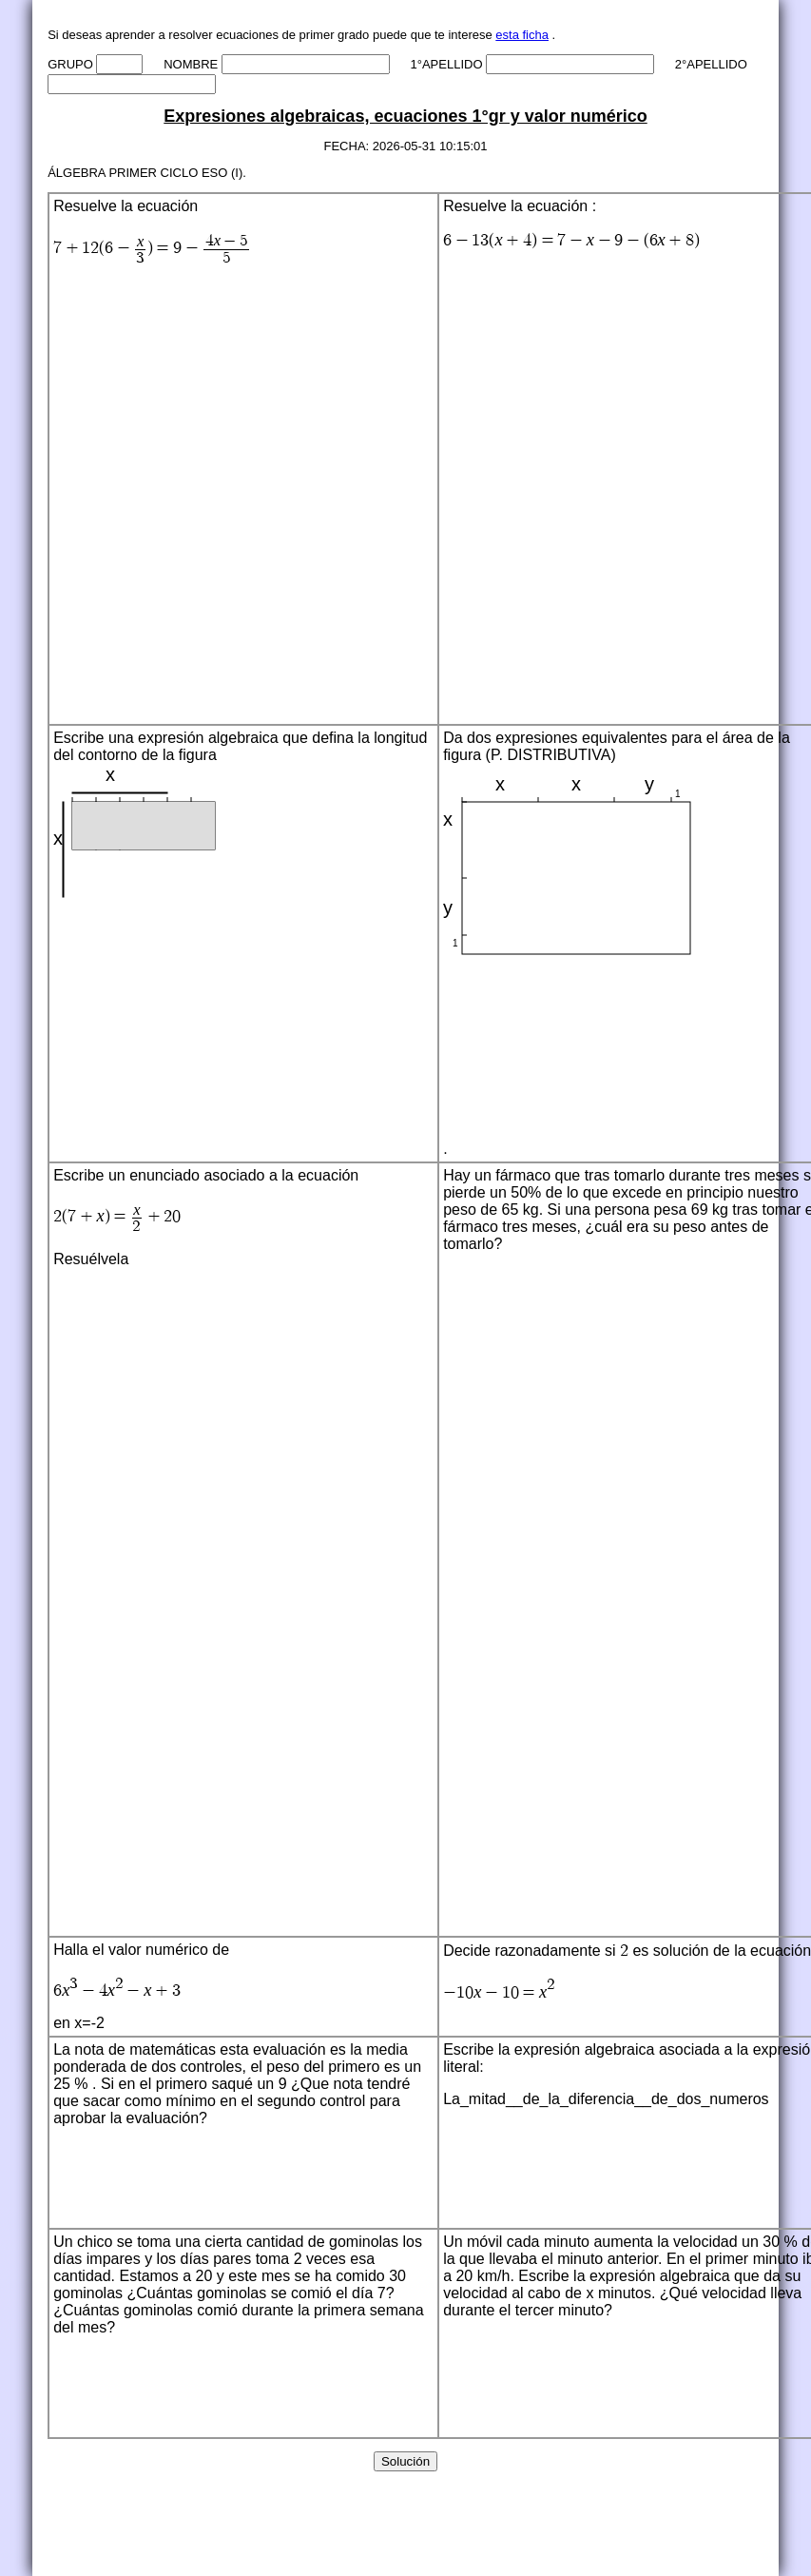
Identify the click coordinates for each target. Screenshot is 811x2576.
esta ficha (522, 35)
